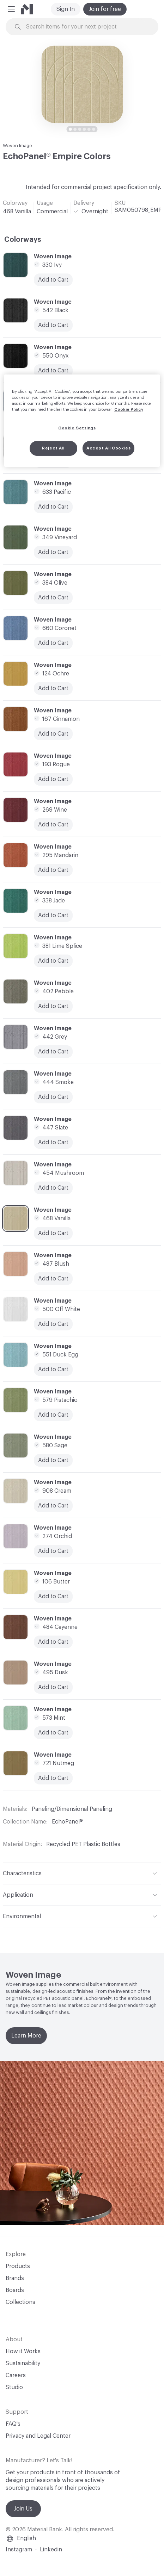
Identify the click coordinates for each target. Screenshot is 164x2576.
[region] (82, 420)
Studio (14, 2387)
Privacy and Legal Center (38, 2436)
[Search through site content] (86, 27)
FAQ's (13, 2424)
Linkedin (51, 2549)
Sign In (65, 9)
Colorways (22, 239)
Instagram (19, 2549)
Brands (15, 2278)
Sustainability (23, 2363)
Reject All (53, 448)
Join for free (105, 9)
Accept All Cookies (108, 448)
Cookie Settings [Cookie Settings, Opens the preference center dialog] (77, 428)
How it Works (23, 2351)
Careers (16, 2375)
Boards (15, 2290)
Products (18, 2266)
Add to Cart (53, 552)
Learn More (26, 2036)
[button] (11, 9)
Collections (20, 2302)
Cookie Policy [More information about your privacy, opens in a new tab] (128, 409)
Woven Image (17, 145)
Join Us (23, 2509)
